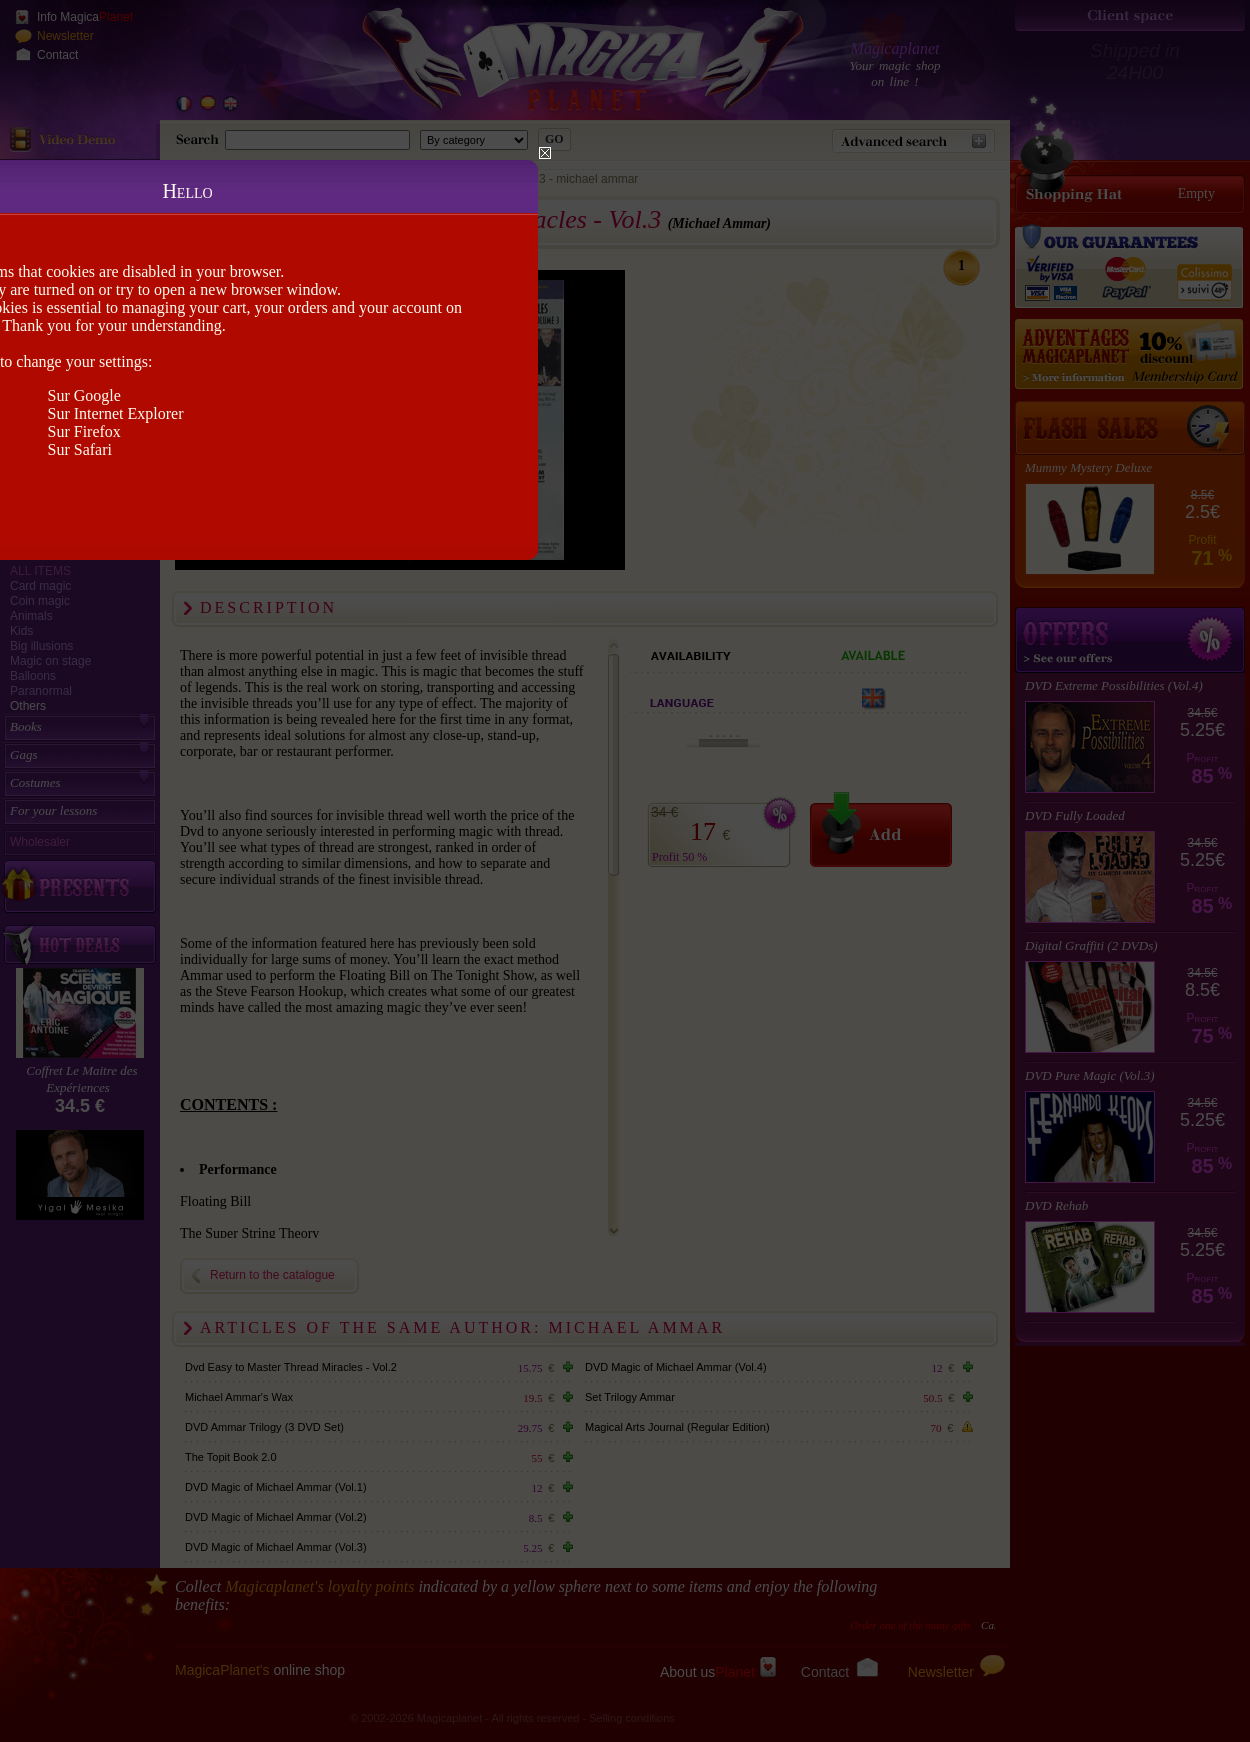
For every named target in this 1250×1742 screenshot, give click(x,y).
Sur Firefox (84, 431)
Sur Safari (80, 449)
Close (545, 153)
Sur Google (84, 395)
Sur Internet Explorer (116, 413)
